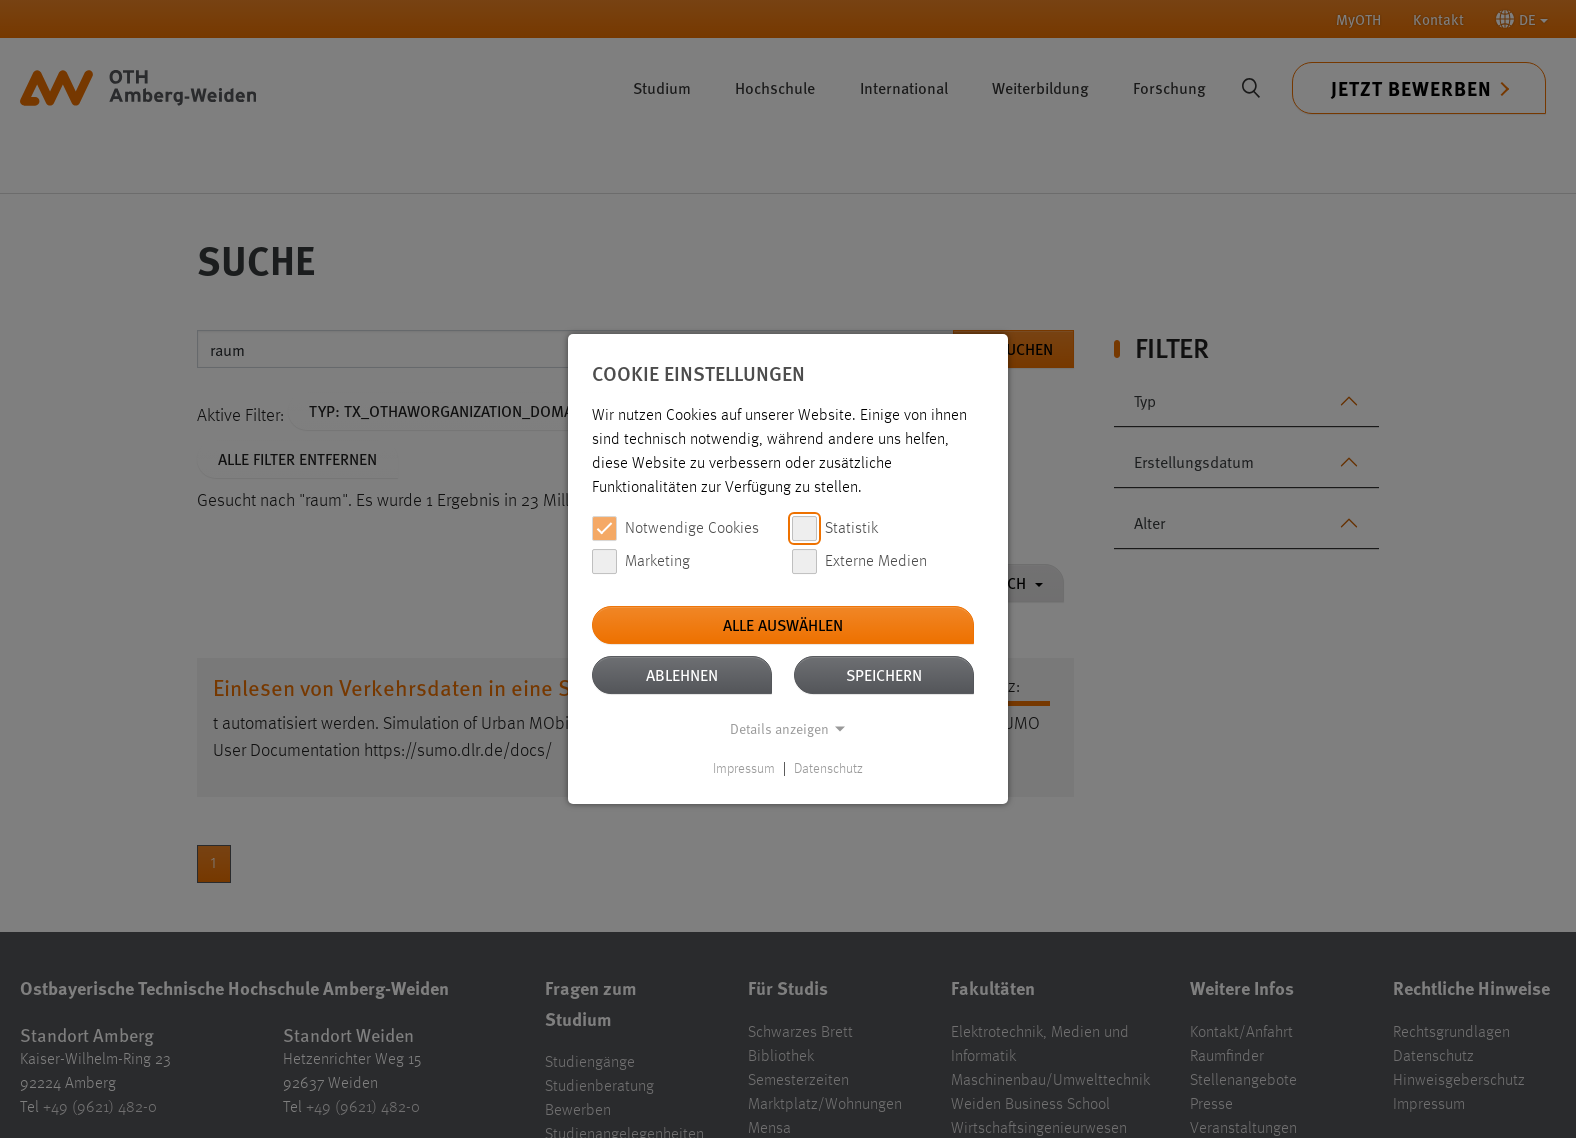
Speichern (884, 674)
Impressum (744, 769)
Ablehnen (682, 674)
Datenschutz (828, 769)
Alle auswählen (783, 624)
